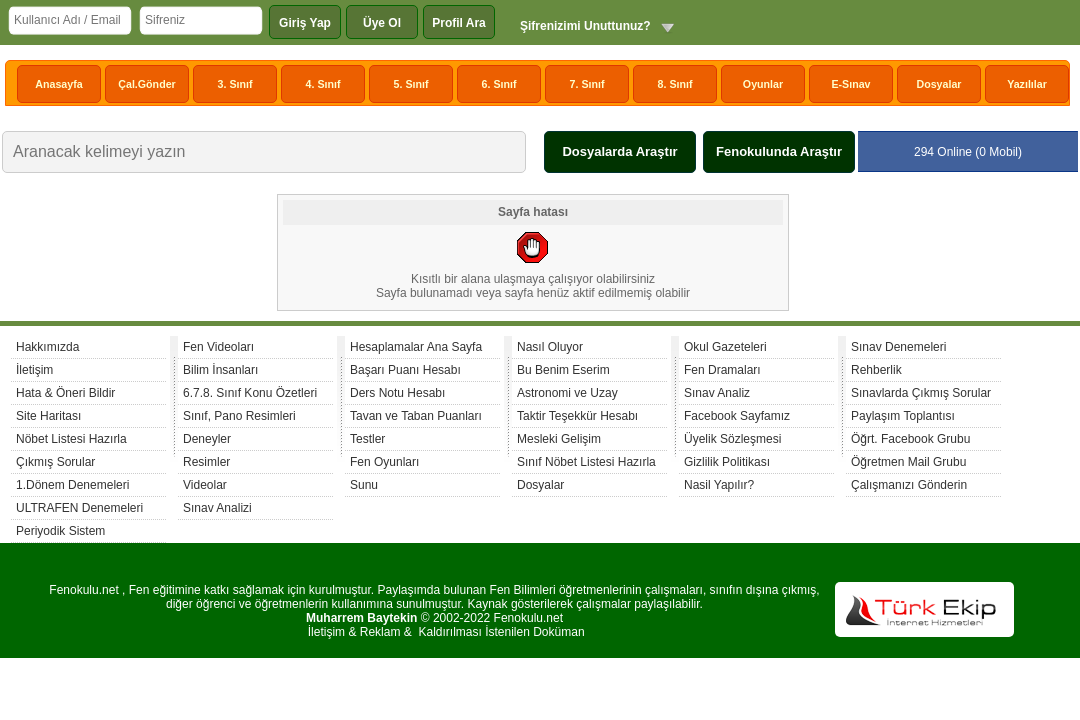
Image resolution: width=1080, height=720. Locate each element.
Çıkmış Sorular (55, 462)
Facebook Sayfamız (737, 416)
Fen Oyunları (384, 462)
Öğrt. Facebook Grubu (910, 439)
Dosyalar (938, 84)
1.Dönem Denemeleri (72, 485)
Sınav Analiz (717, 393)
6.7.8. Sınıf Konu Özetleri (250, 393)
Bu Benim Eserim (563, 370)
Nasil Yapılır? (719, 485)
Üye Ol (382, 23)
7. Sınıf (587, 84)
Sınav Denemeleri (898, 347)
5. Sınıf (411, 84)
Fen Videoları (218, 347)
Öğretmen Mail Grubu (908, 462)
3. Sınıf (235, 84)
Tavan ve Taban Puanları (416, 416)
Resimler (206, 462)
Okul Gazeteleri (725, 347)
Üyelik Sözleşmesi (732, 439)
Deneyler (207, 439)
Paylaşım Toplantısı (903, 416)
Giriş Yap (305, 23)
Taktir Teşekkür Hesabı (577, 416)
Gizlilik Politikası (727, 462)
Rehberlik (876, 370)
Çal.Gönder (146, 84)
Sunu (364, 485)
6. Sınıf (499, 84)
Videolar (205, 485)
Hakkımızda (47, 347)
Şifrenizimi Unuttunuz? (585, 26)
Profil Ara (459, 23)
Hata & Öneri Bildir (65, 393)
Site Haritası (48, 416)
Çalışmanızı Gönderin (909, 485)
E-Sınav (850, 84)
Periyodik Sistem (60, 531)
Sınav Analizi (217, 508)
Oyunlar (763, 84)
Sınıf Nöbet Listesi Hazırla (586, 462)
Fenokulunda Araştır (779, 151)
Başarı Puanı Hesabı (405, 370)
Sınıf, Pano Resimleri (239, 416)
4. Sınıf (323, 84)
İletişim (34, 370)
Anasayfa (58, 84)
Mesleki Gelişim (559, 439)
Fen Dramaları (722, 370)
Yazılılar (1027, 84)
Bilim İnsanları (220, 370)
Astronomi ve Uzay (567, 393)
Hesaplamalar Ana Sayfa (416, 347)
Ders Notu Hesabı (397, 393)
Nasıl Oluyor (550, 347)
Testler (367, 439)
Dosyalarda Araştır (619, 151)
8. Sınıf (675, 84)
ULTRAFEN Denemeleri (79, 508)
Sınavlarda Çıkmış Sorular (921, 393)
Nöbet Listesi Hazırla (71, 439)
